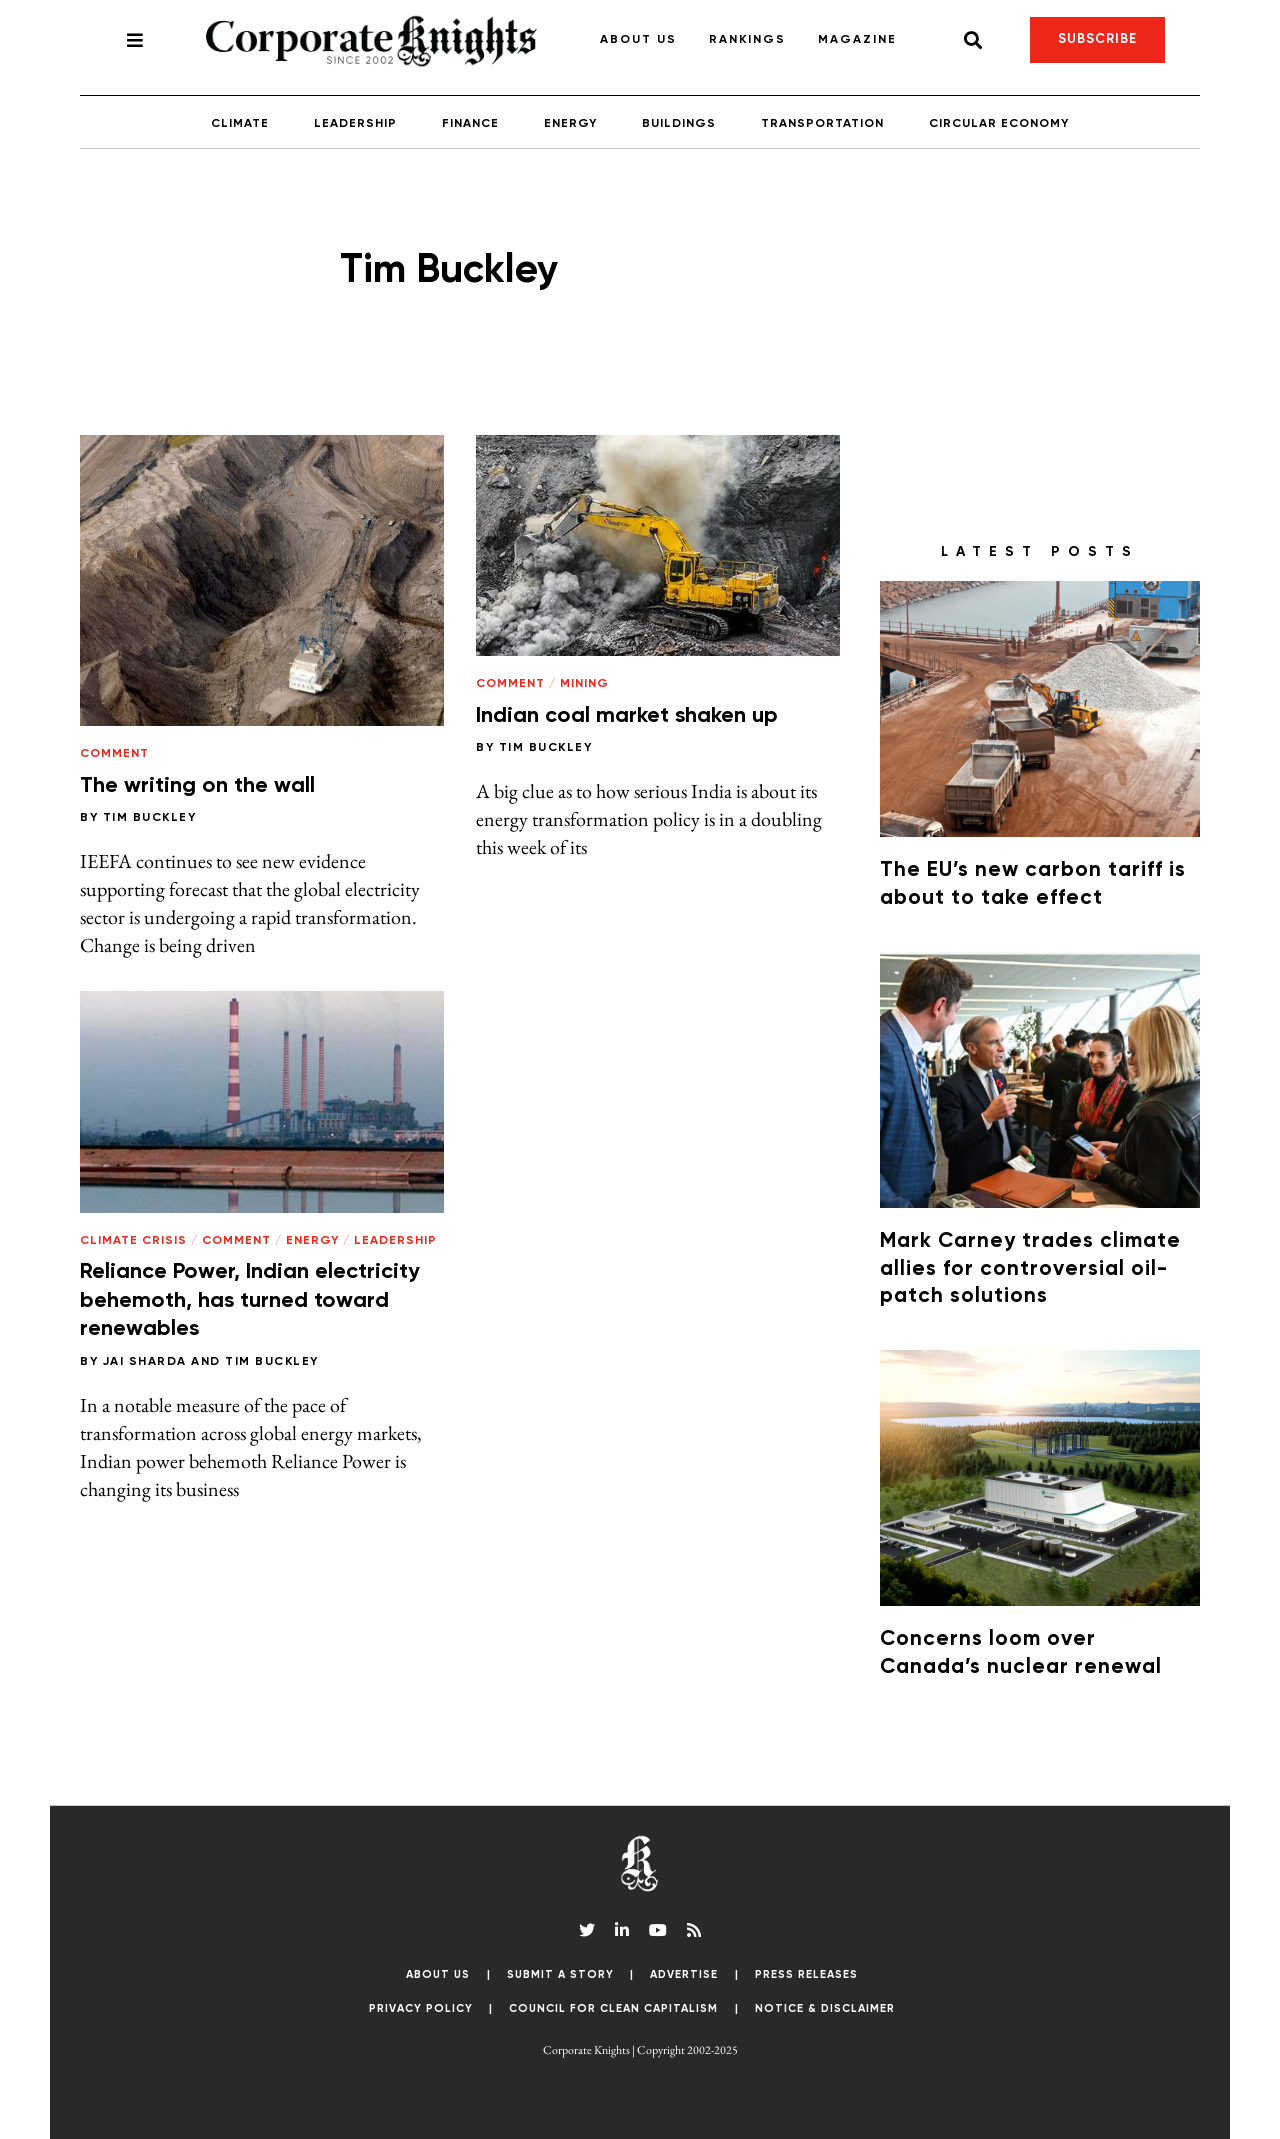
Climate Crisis (133, 1241)
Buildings (679, 124)
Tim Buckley (150, 818)
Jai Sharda (145, 1362)
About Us (638, 40)
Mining (584, 684)
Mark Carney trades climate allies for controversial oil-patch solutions (1030, 1269)
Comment (114, 754)
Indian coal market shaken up (627, 716)
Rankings (747, 40)
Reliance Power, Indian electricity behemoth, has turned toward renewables (250, 1300)
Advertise (684, 1974)
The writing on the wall (197, 786)
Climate (240, 124)
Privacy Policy (421, 2008)
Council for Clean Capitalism (613, 2008)
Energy (570, 124)
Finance (470, 124)
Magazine (857, 40)
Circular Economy (999, 124)
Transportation (822, 124)
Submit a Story (560, 1974)
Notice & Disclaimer (825, 2008)
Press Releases (806, 1974)
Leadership (355, 124)
